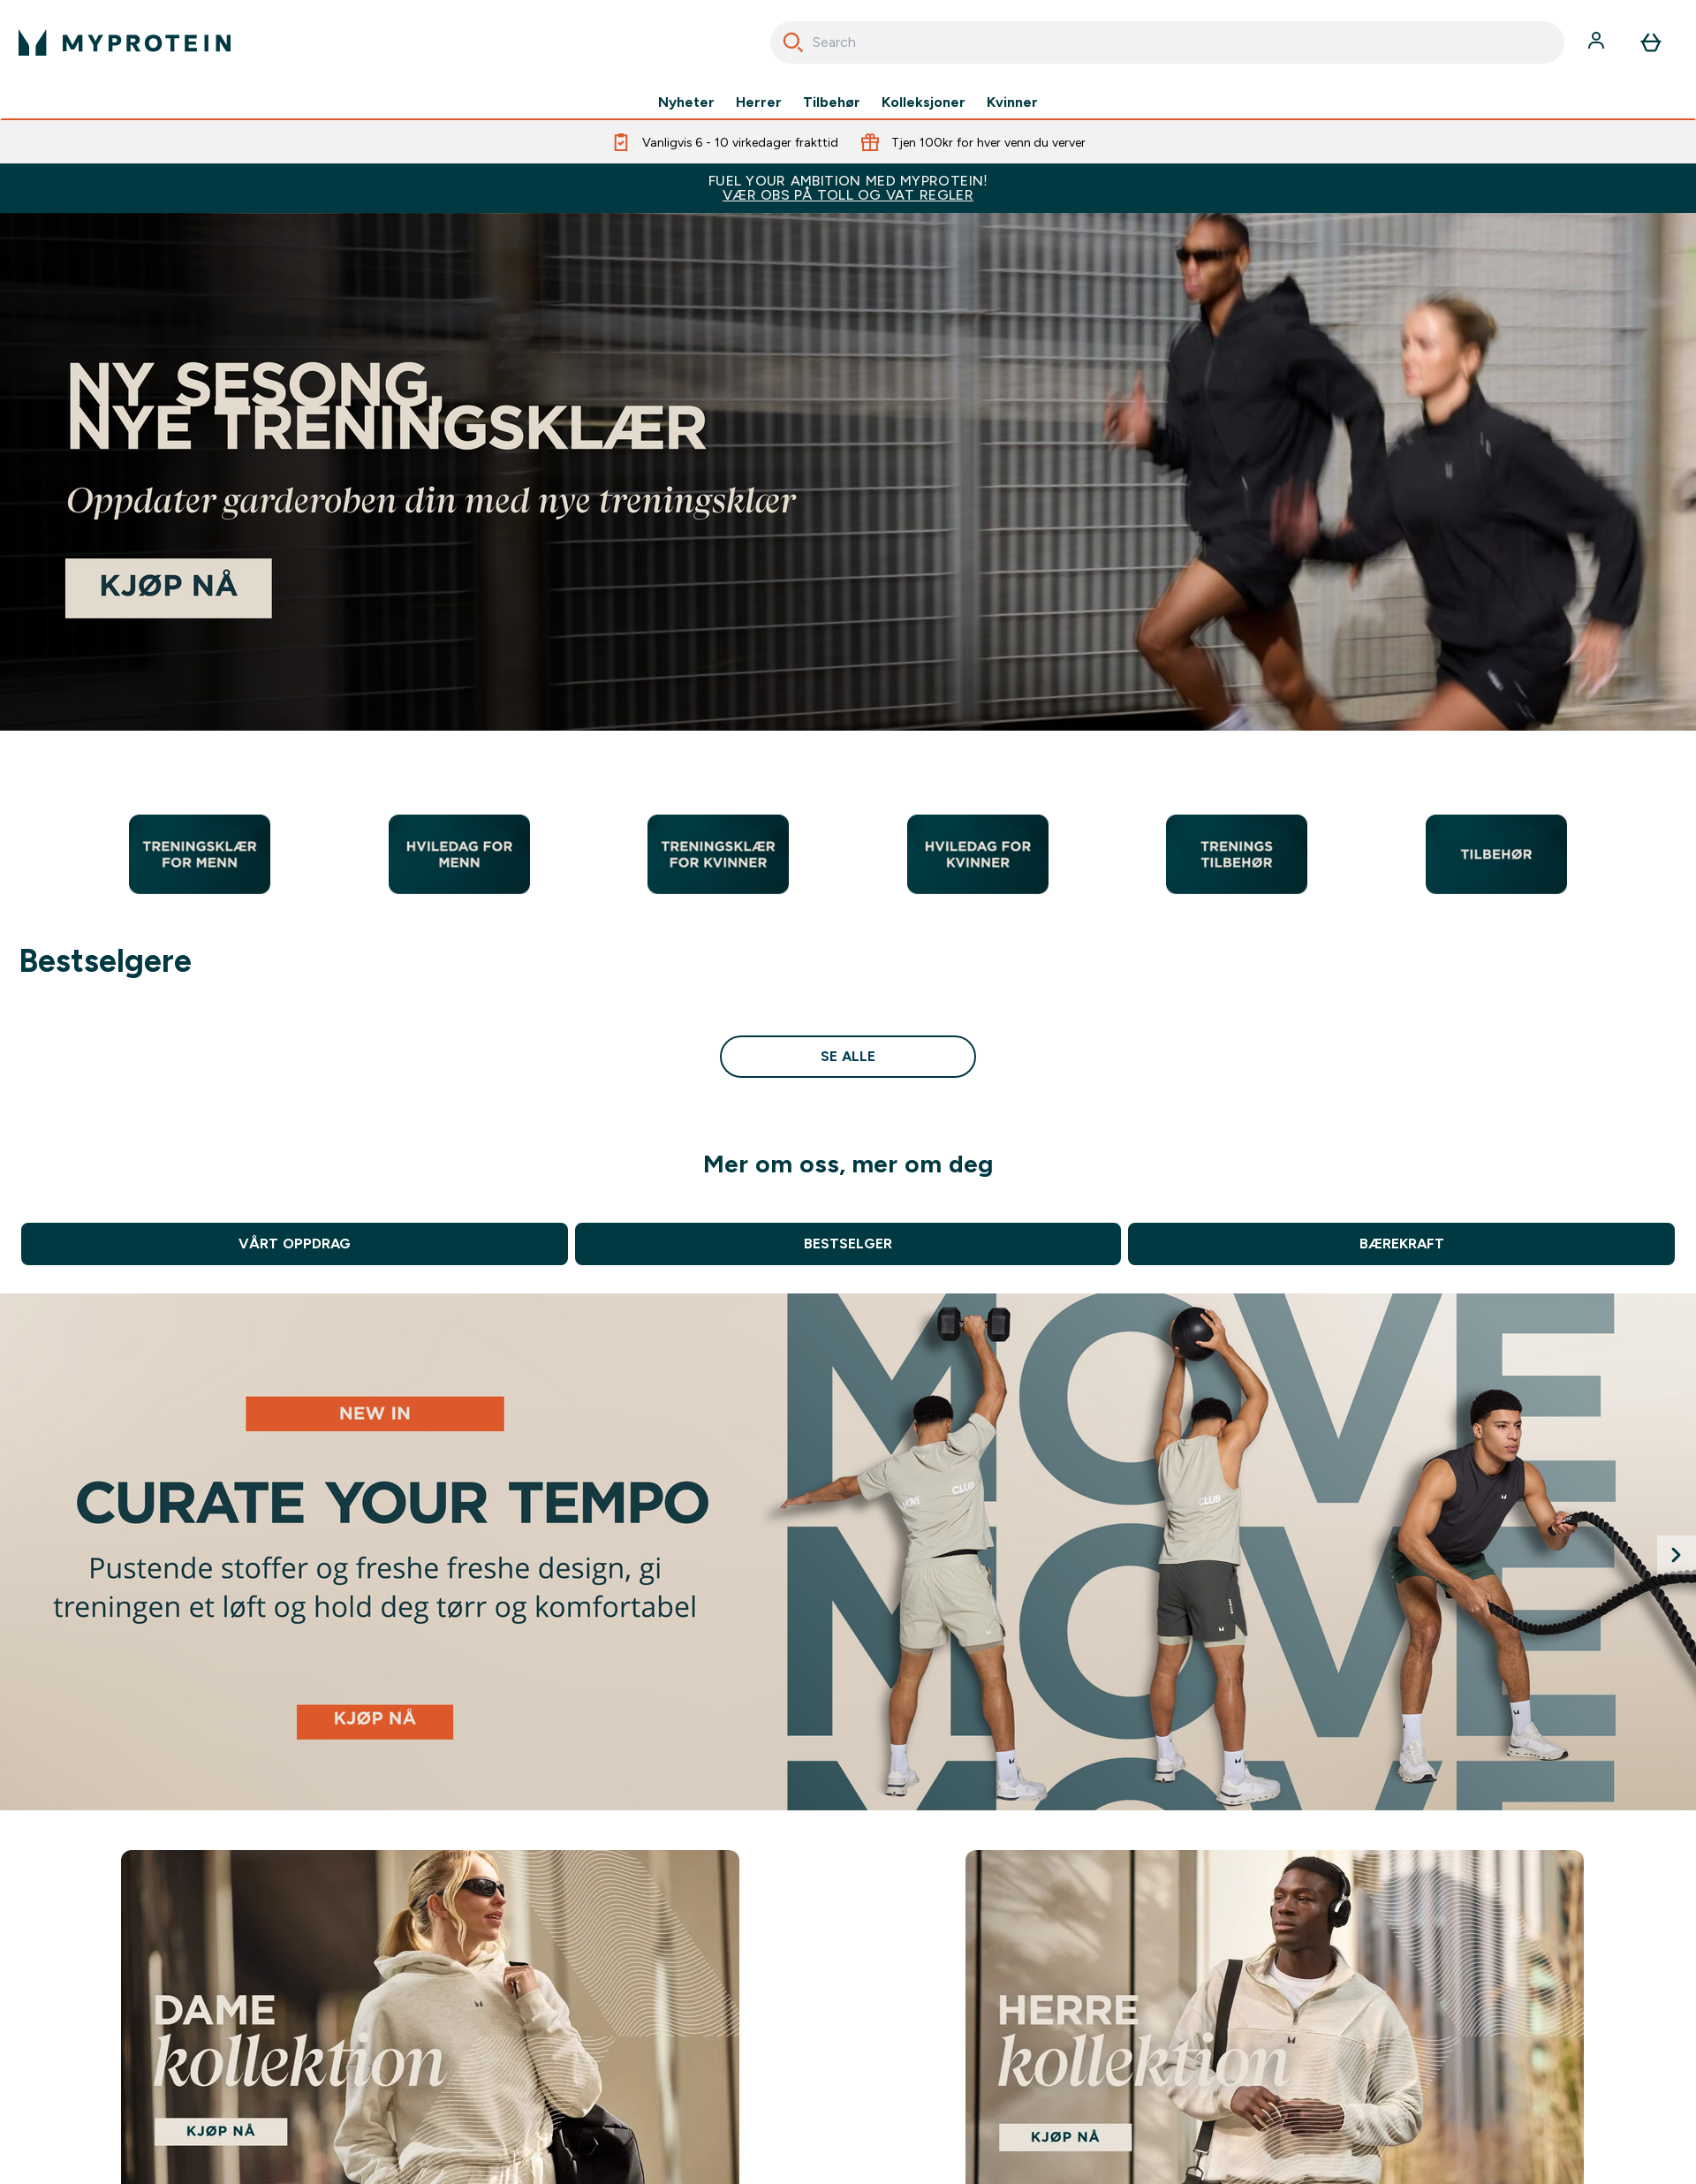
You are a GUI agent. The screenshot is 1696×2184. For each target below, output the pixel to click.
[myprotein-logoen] (125, 42)
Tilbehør (831, 102)
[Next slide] (1676, 1555)
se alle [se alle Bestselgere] (847, 1056)
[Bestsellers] (848, 472)
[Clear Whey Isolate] (848, 1552)
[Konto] (1597, 42)
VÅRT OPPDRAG (294, 1243)
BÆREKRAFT (1401, 1243)
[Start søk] (793, 42)
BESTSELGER (848, 1243)
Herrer (759, 102)
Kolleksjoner (923, 102)
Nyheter (686, 102)
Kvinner (1012, 102)
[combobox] (1167, 42)
